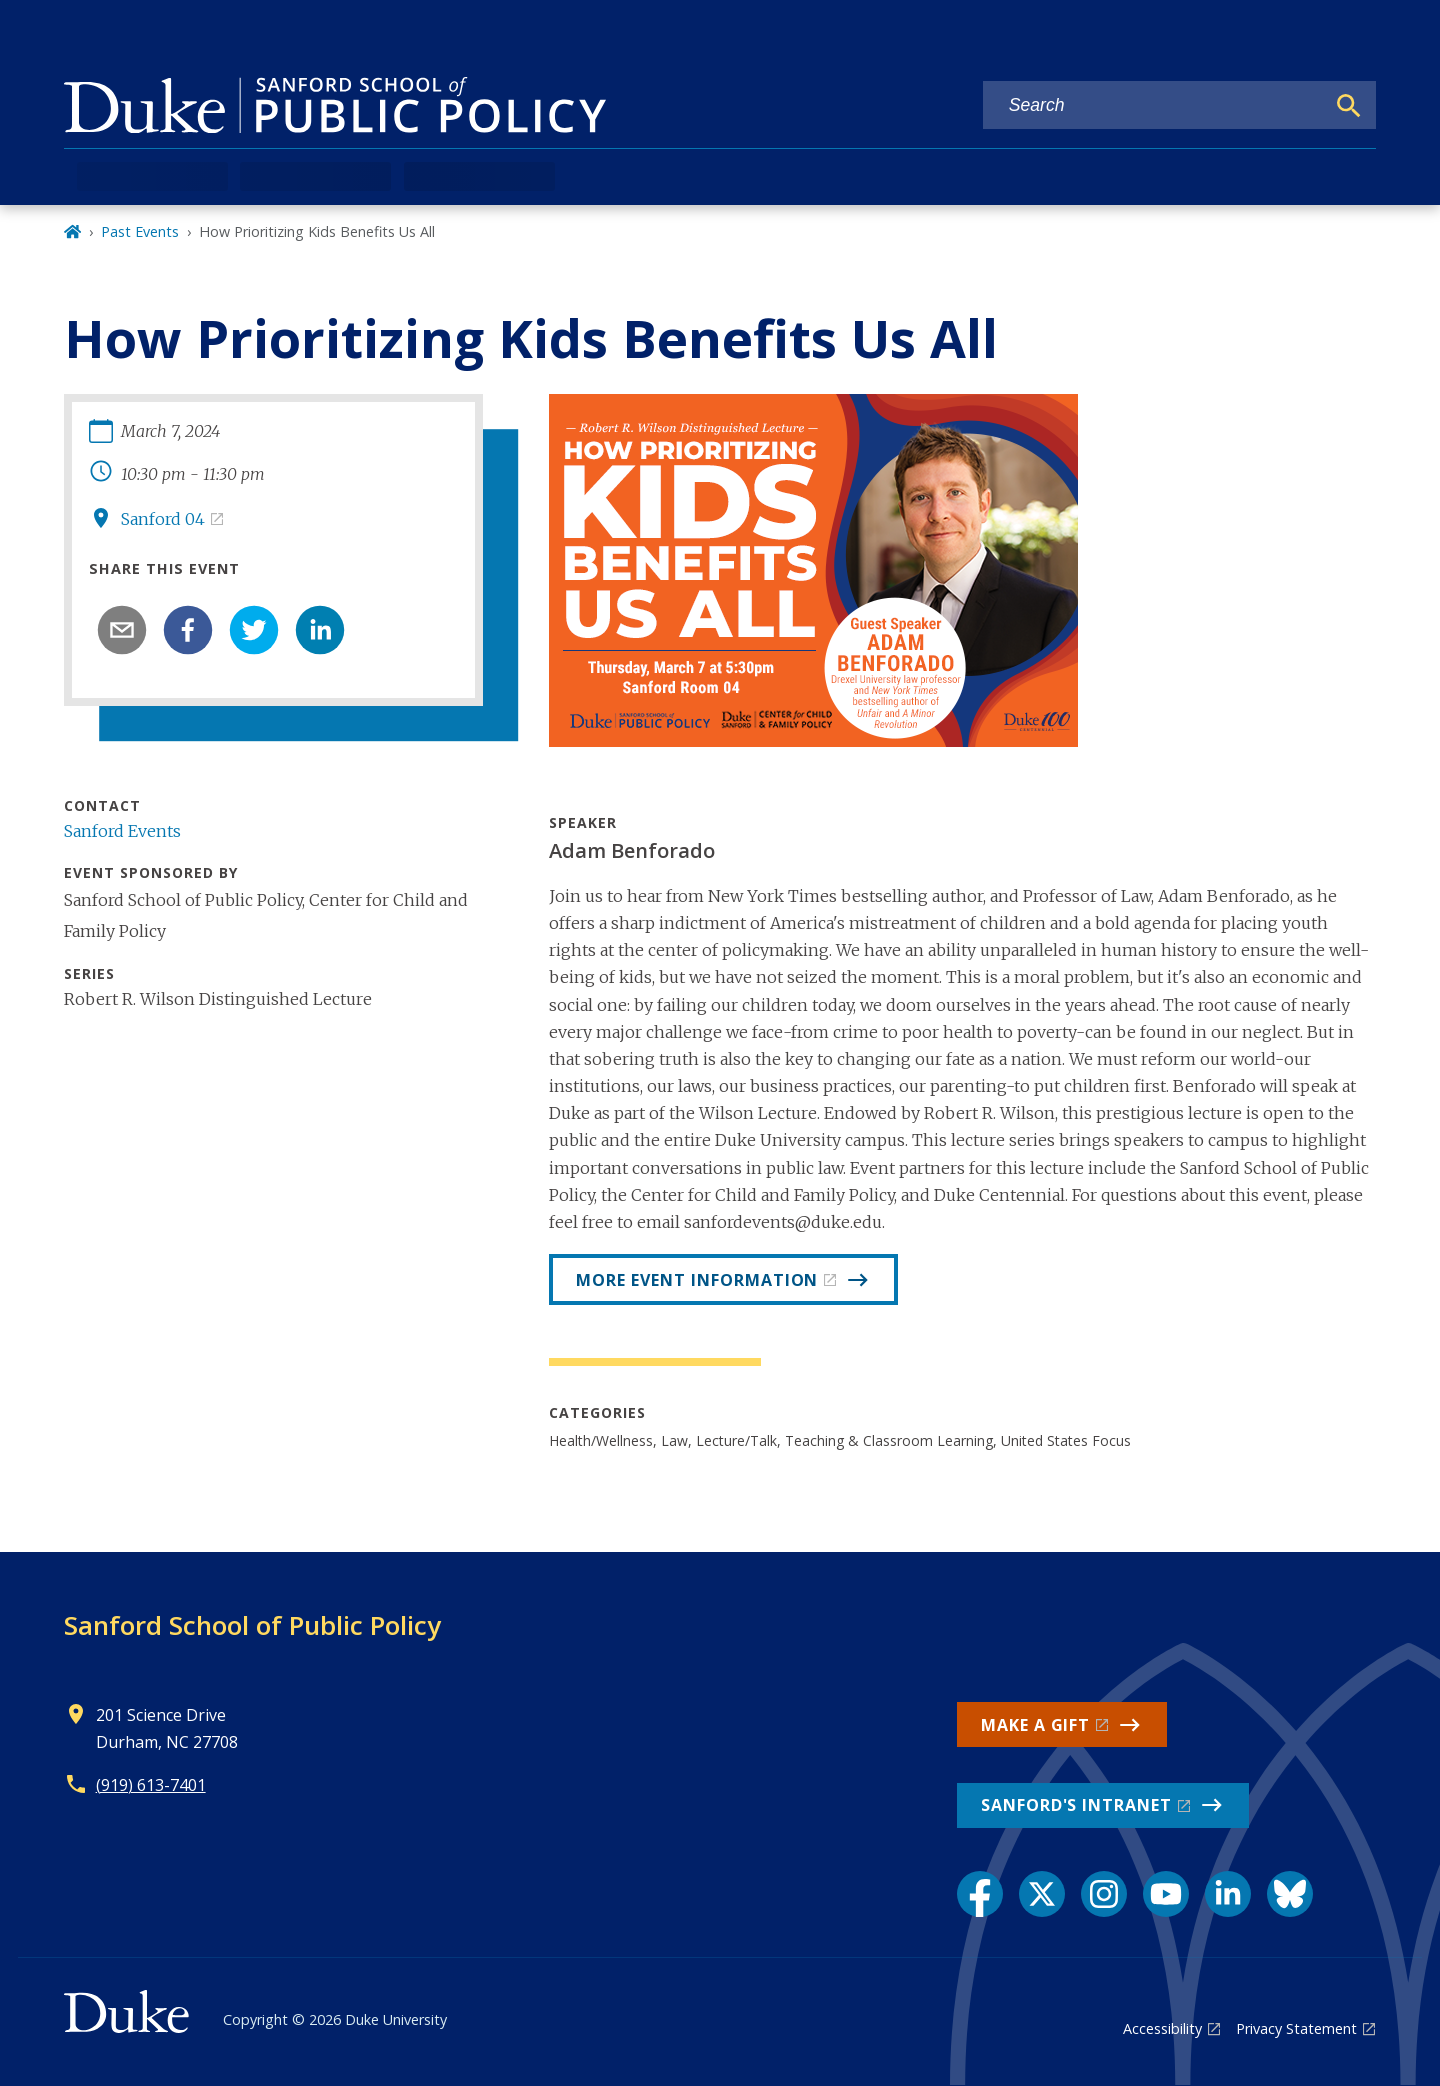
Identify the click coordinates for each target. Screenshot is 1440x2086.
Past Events (140, 231)
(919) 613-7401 (151, 1785)
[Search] (1349, 106)
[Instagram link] (1104, 1894)
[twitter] (254, 630)
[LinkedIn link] (1228, 1894)
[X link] (1042, 1894)
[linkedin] (320, 630)
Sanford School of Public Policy (252, 1625)
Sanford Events (122, 831)
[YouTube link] (1166, 1894)
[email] (122, 630)
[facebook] (188, 630)
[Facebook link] (980, 1894)
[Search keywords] (1154, 105)
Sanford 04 (163, 519)
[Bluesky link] (1290, 1894)
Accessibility (1162, 2028)
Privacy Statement (1296, 2028)
